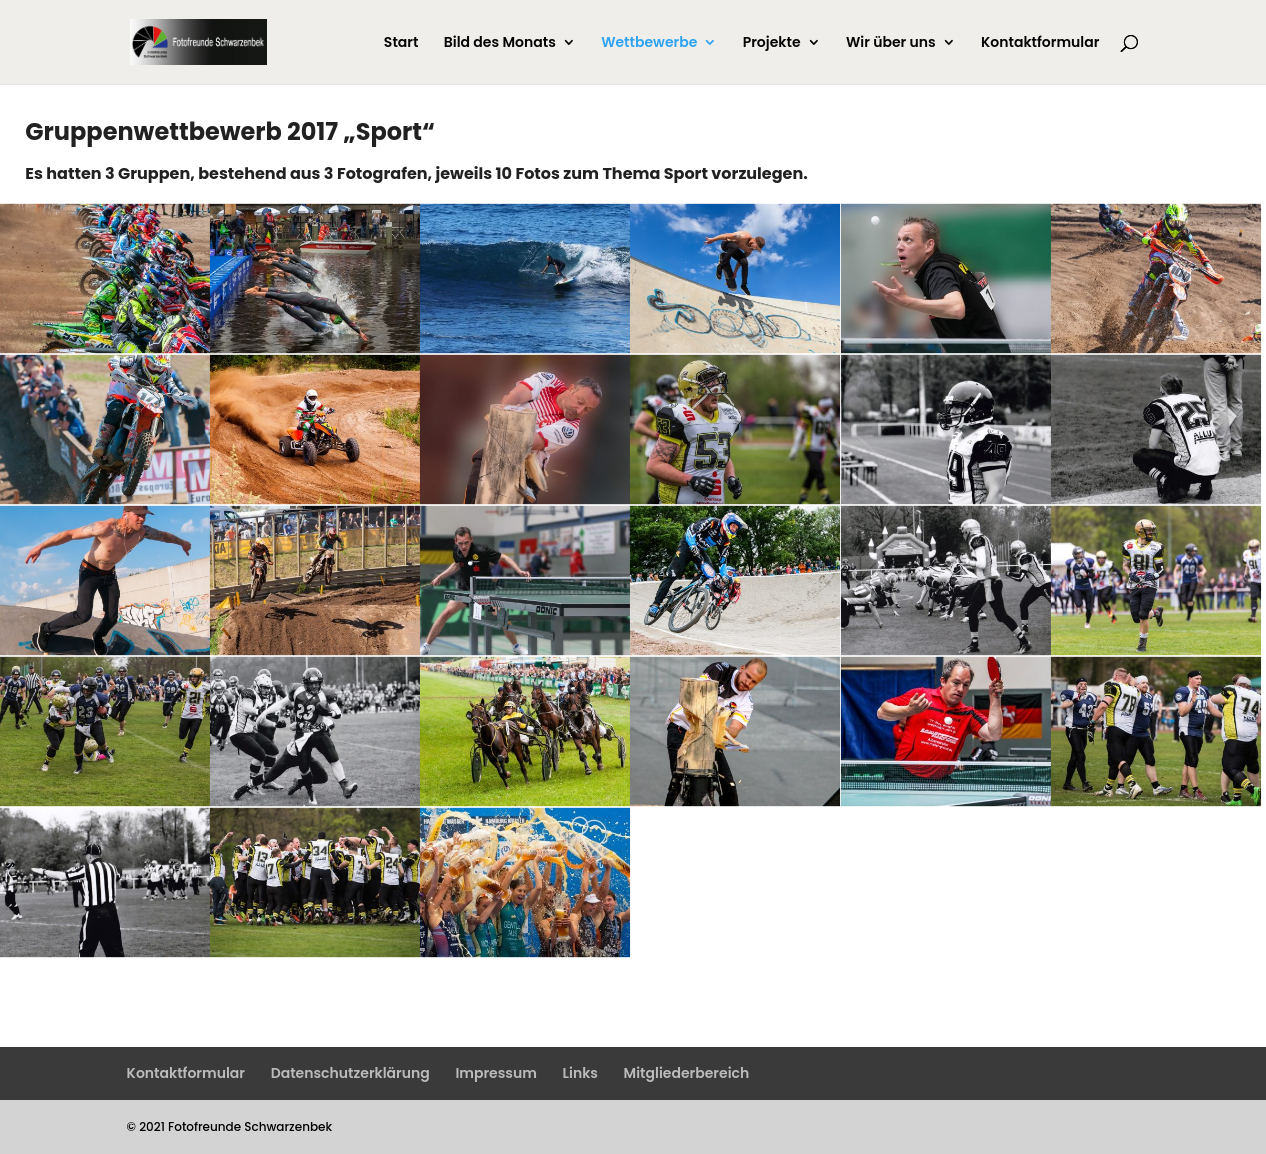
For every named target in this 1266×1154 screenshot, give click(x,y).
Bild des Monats (500, 43)
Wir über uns (891, 43)
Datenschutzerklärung (350, 1073)
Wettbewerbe (649, 43)
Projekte (772, 43)
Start (401, 43)
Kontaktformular (1040, 43)
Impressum (496, 1073)
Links (580, 1073)
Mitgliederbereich (687, 1073)
